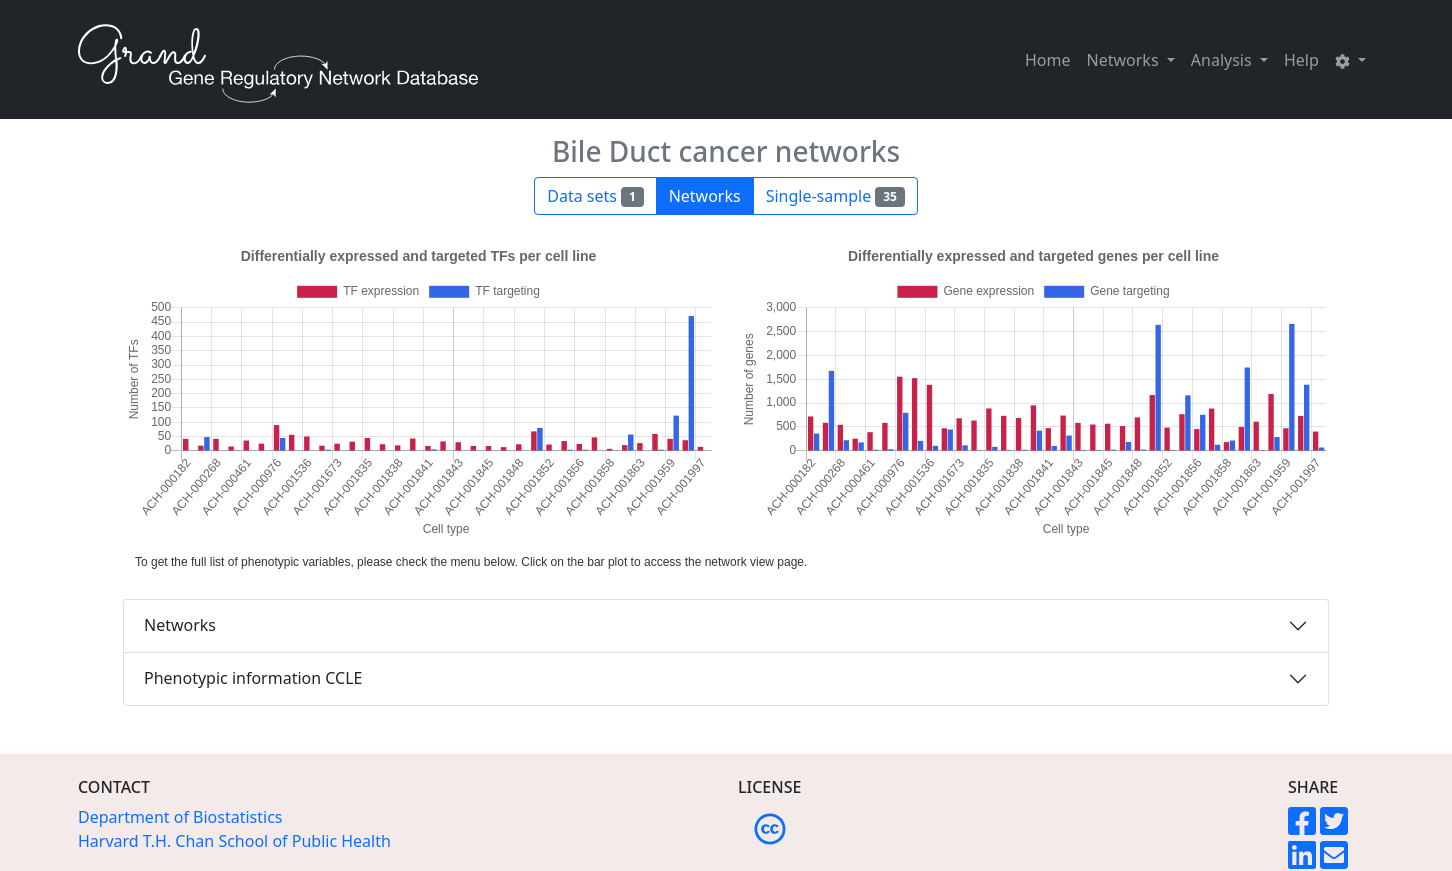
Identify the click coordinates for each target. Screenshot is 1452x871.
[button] (1350, 60)
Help (1301, 60)
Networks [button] (1125, 60)
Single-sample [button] (835, 196)
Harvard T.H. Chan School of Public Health (234, 841)
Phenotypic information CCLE (253, 678)
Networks (180, 625)
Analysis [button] (1223, 60)
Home (1048, 60)
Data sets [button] (595, 196)
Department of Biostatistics (180, 817)
